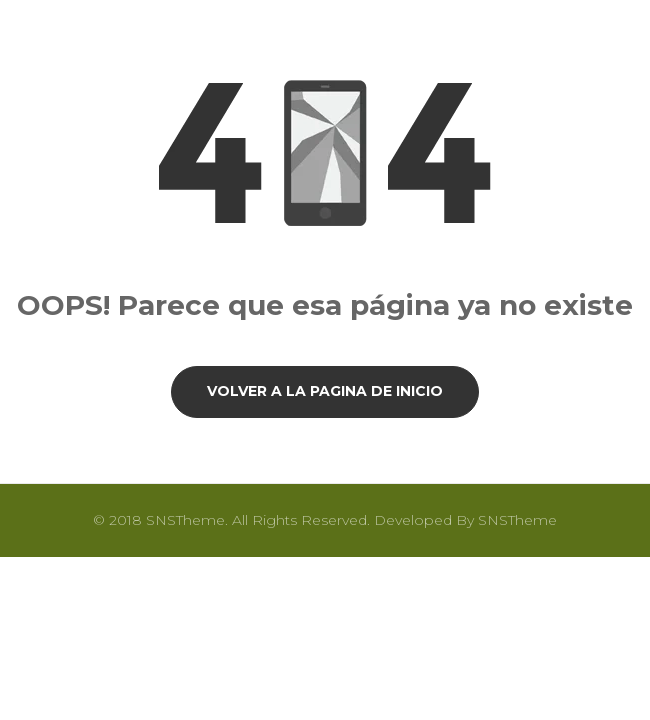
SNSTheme (517, 520)
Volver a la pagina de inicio (325, 391)
